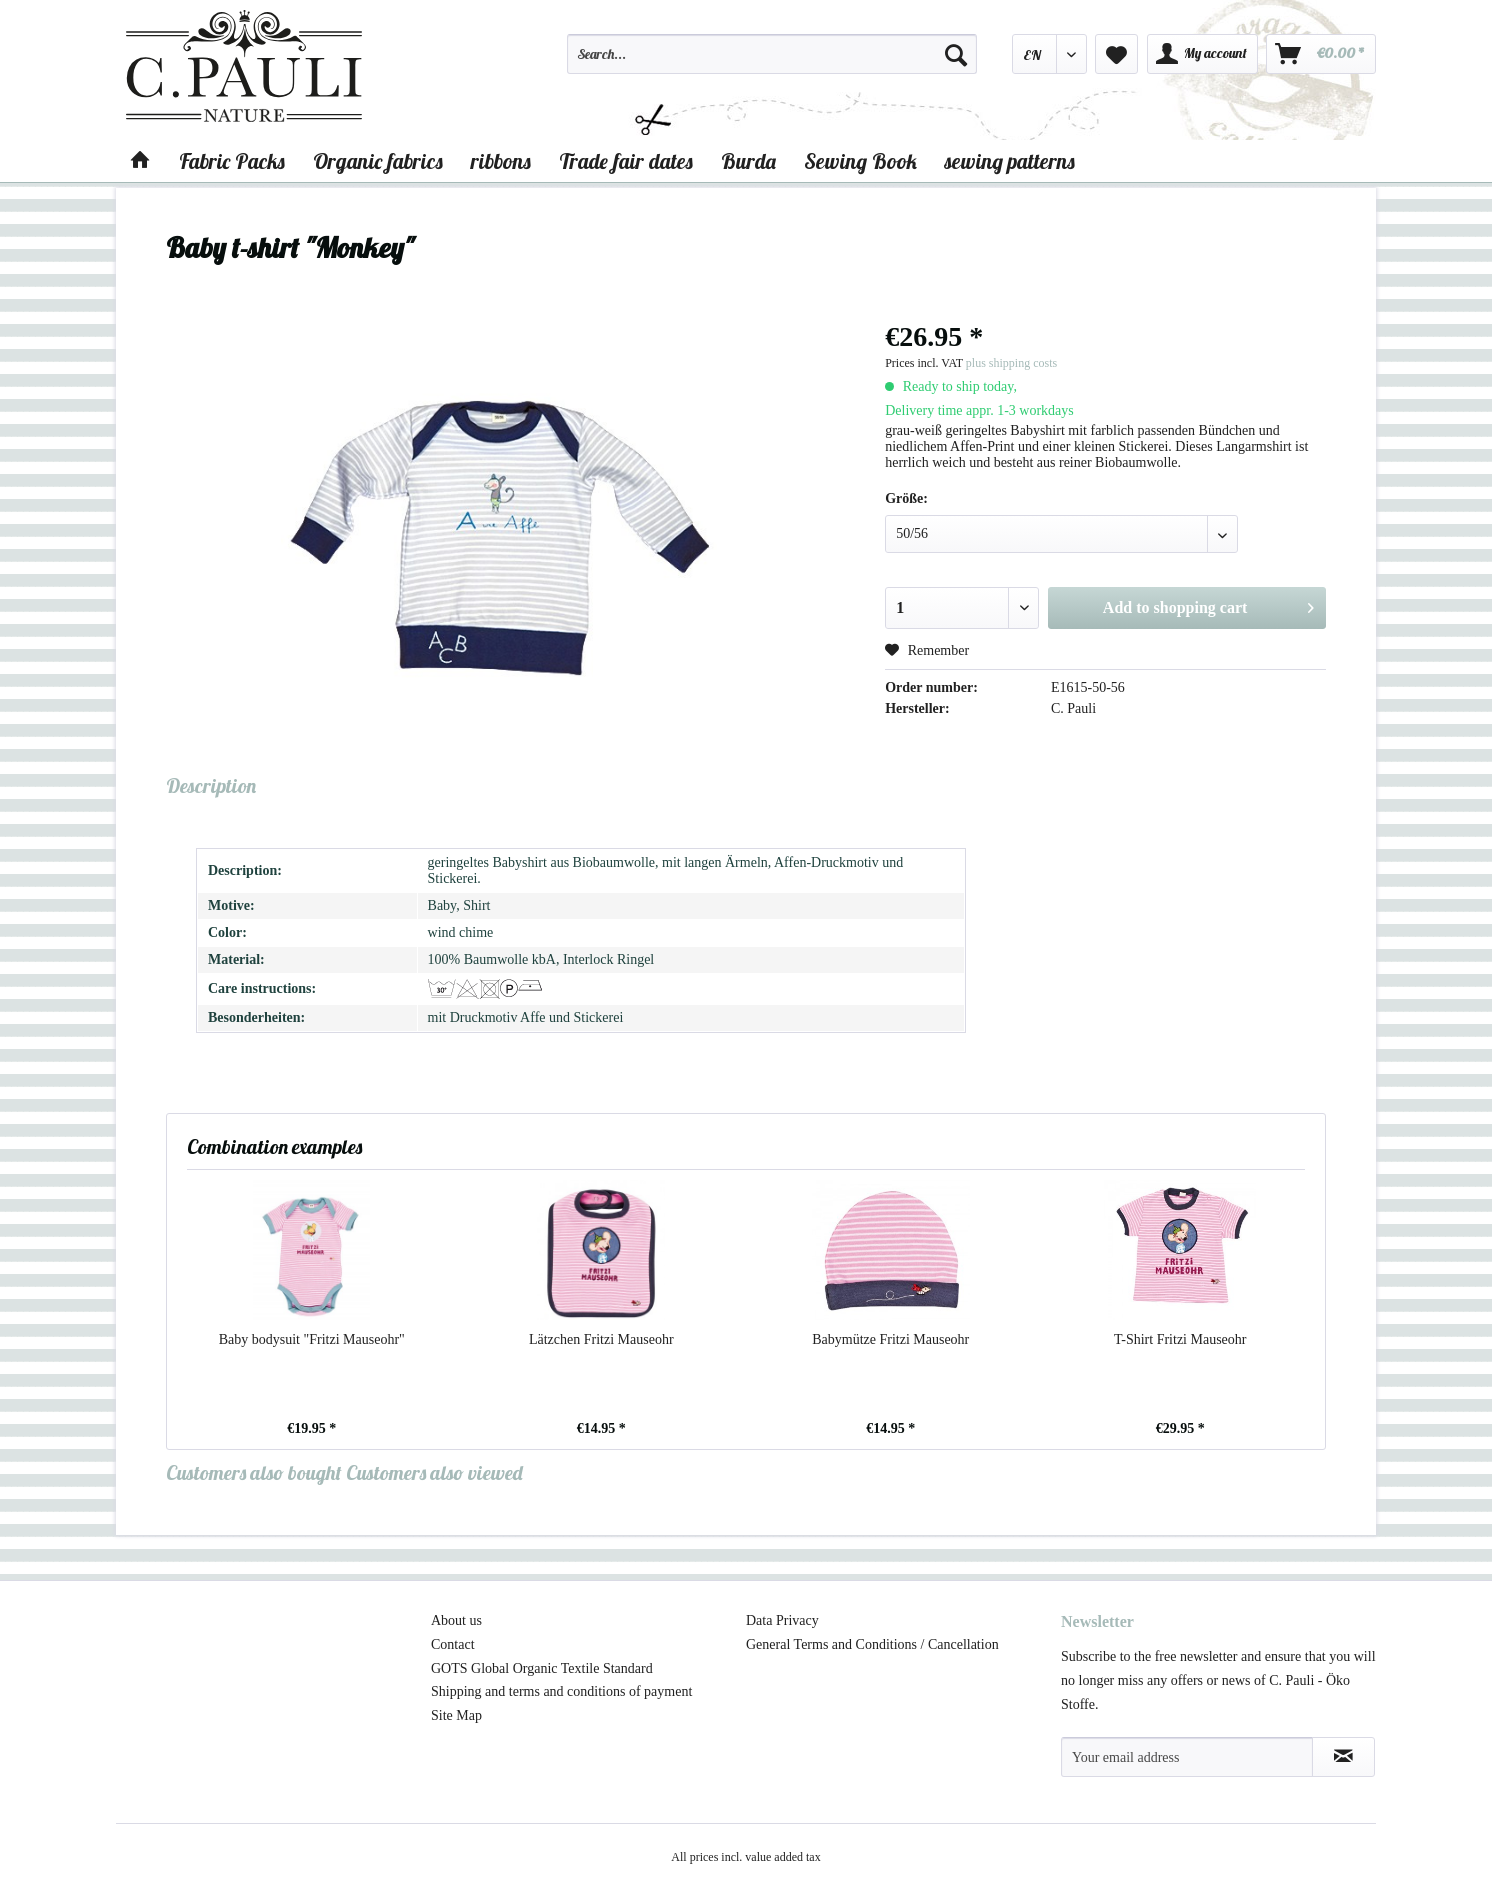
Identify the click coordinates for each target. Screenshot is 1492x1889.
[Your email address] (1187, 1757)
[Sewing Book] (860, 161)
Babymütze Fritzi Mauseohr (890, 1339)
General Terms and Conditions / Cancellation (872, 1644)
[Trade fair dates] (626, 161)
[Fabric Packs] (232, 161)
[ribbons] (501, 161)
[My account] (1202, 54)
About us (456, 1620)
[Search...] (772, 54)
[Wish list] (1116, 54)
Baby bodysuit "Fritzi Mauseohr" (312, 1339)
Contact (453, 1644)
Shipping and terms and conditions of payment (561, 1691)
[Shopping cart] (1321, 54)
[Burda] (748, 161)
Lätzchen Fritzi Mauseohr (601, 1339)
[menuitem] (772, 63)
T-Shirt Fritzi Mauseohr (1180, 1339)
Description (211, 785)
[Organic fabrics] (378, 161)
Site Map (456, 1715)
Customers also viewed (434, 1472)
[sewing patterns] (1010, 161)
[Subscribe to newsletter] (1343, 1757)
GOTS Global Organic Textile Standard (542, 1668)
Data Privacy (782, 1620)
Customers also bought (254, 1472)
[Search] (956, 54)
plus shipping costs (1011, 363)
